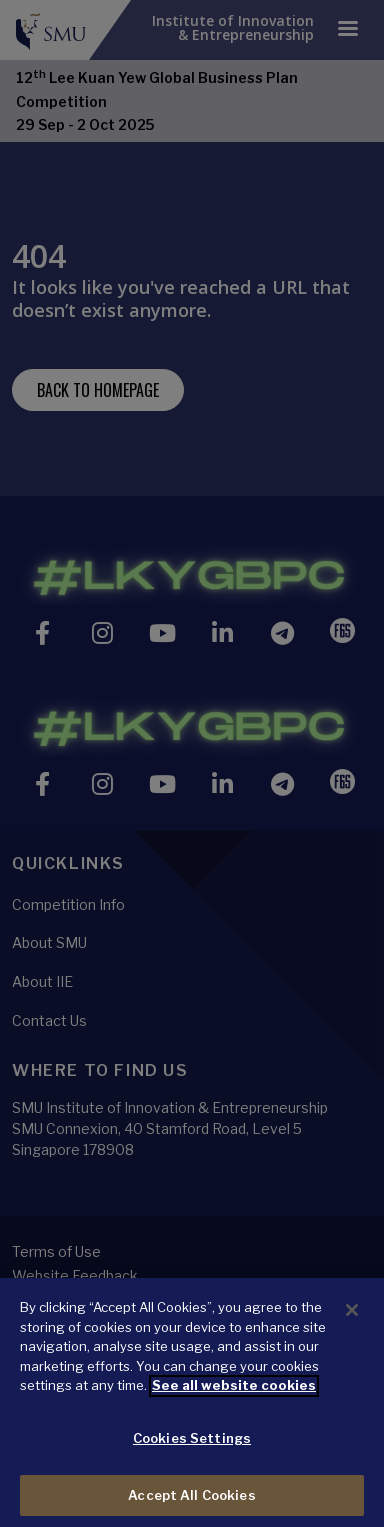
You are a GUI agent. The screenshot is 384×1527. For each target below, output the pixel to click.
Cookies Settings (192, 1459)
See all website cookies (234, 1406)
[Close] (352, 1331)
